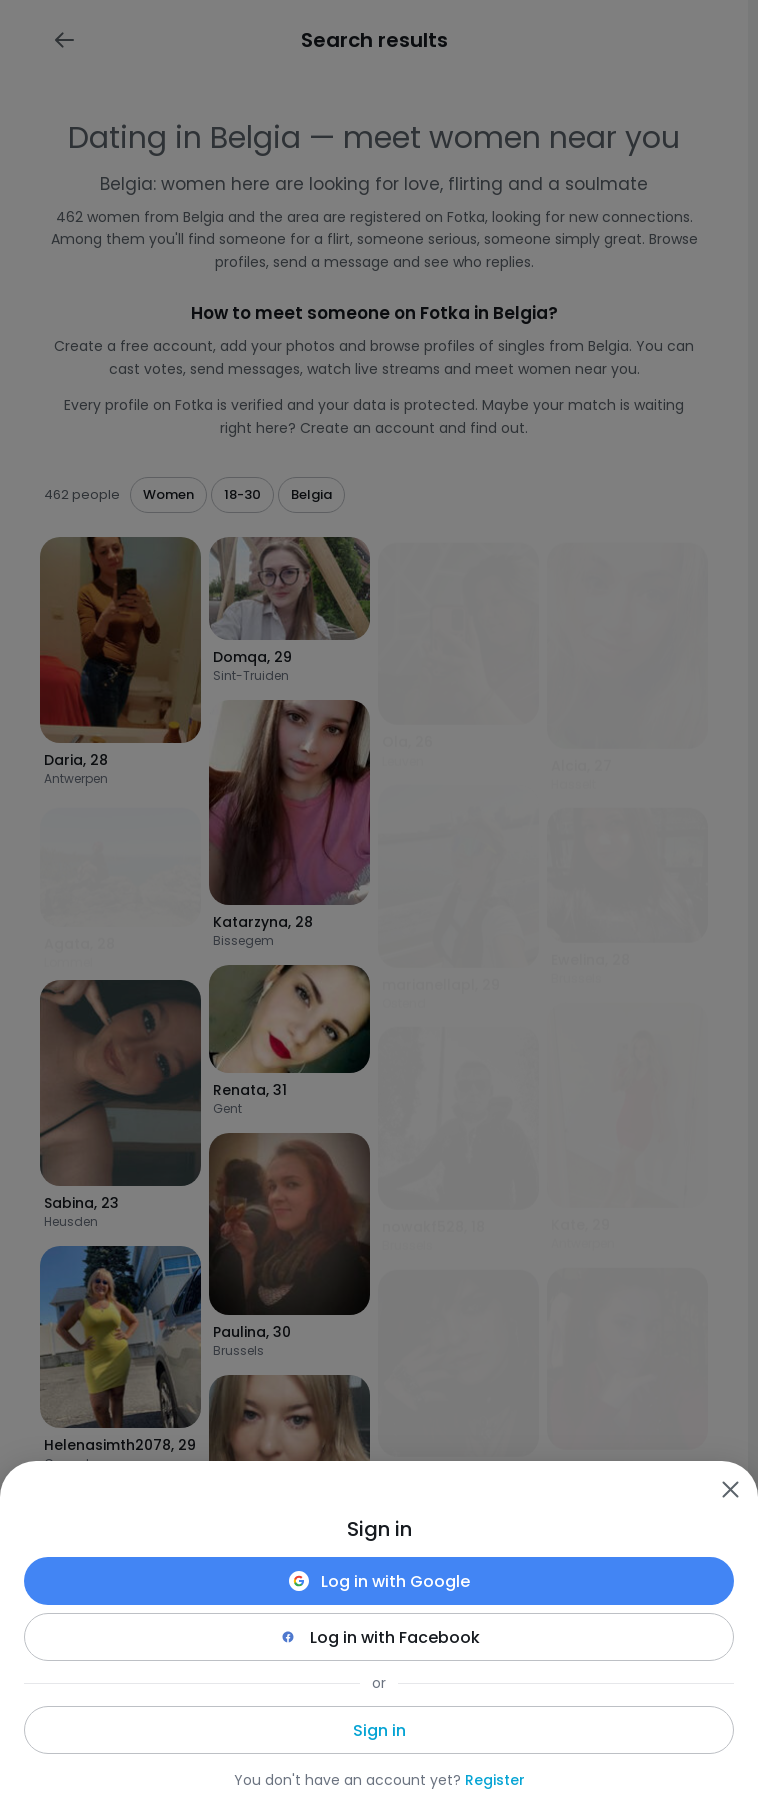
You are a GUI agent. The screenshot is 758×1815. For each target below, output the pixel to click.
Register (495, 1780)
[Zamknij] (730, 1489)
